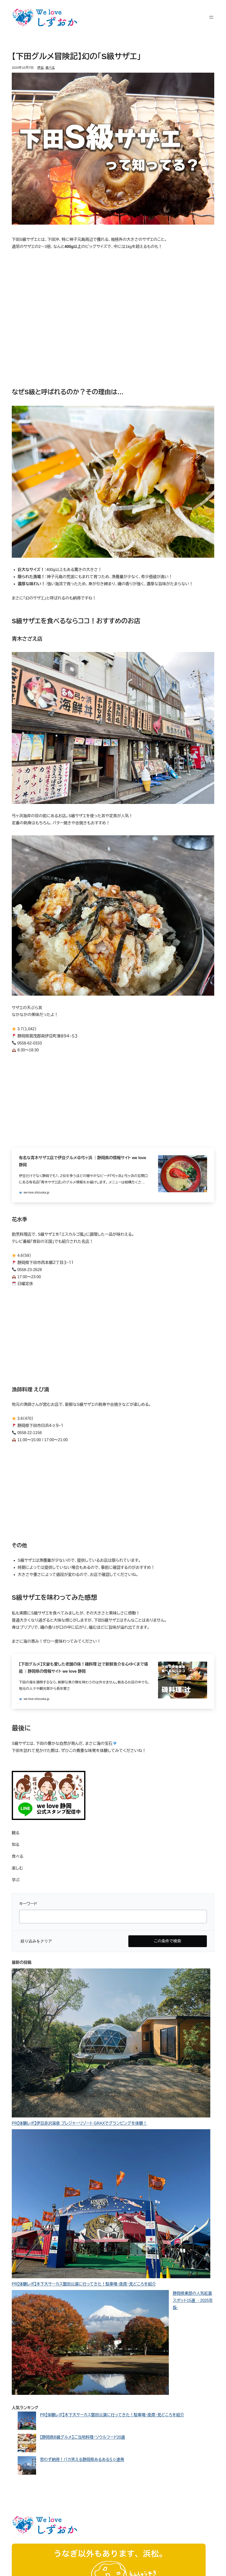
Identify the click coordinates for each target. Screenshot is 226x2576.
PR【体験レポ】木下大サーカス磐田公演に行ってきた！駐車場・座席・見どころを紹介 (84, 2284)
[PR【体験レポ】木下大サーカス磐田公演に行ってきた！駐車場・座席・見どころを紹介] (111, 2205)
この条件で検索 (167, 1941)
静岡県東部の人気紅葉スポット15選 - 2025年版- (193, 2300)
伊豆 (40, 67)
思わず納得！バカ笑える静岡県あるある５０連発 (82, 2459)
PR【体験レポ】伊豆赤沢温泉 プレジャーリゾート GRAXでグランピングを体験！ (79, 2123)
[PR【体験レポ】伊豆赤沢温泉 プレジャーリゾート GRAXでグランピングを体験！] (111, 2044)
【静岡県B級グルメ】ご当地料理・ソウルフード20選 (82, 2437)
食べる (50, 67)
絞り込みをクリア (36, 1941)
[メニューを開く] (211, 17)
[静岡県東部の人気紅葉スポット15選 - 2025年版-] (90, 2343)
